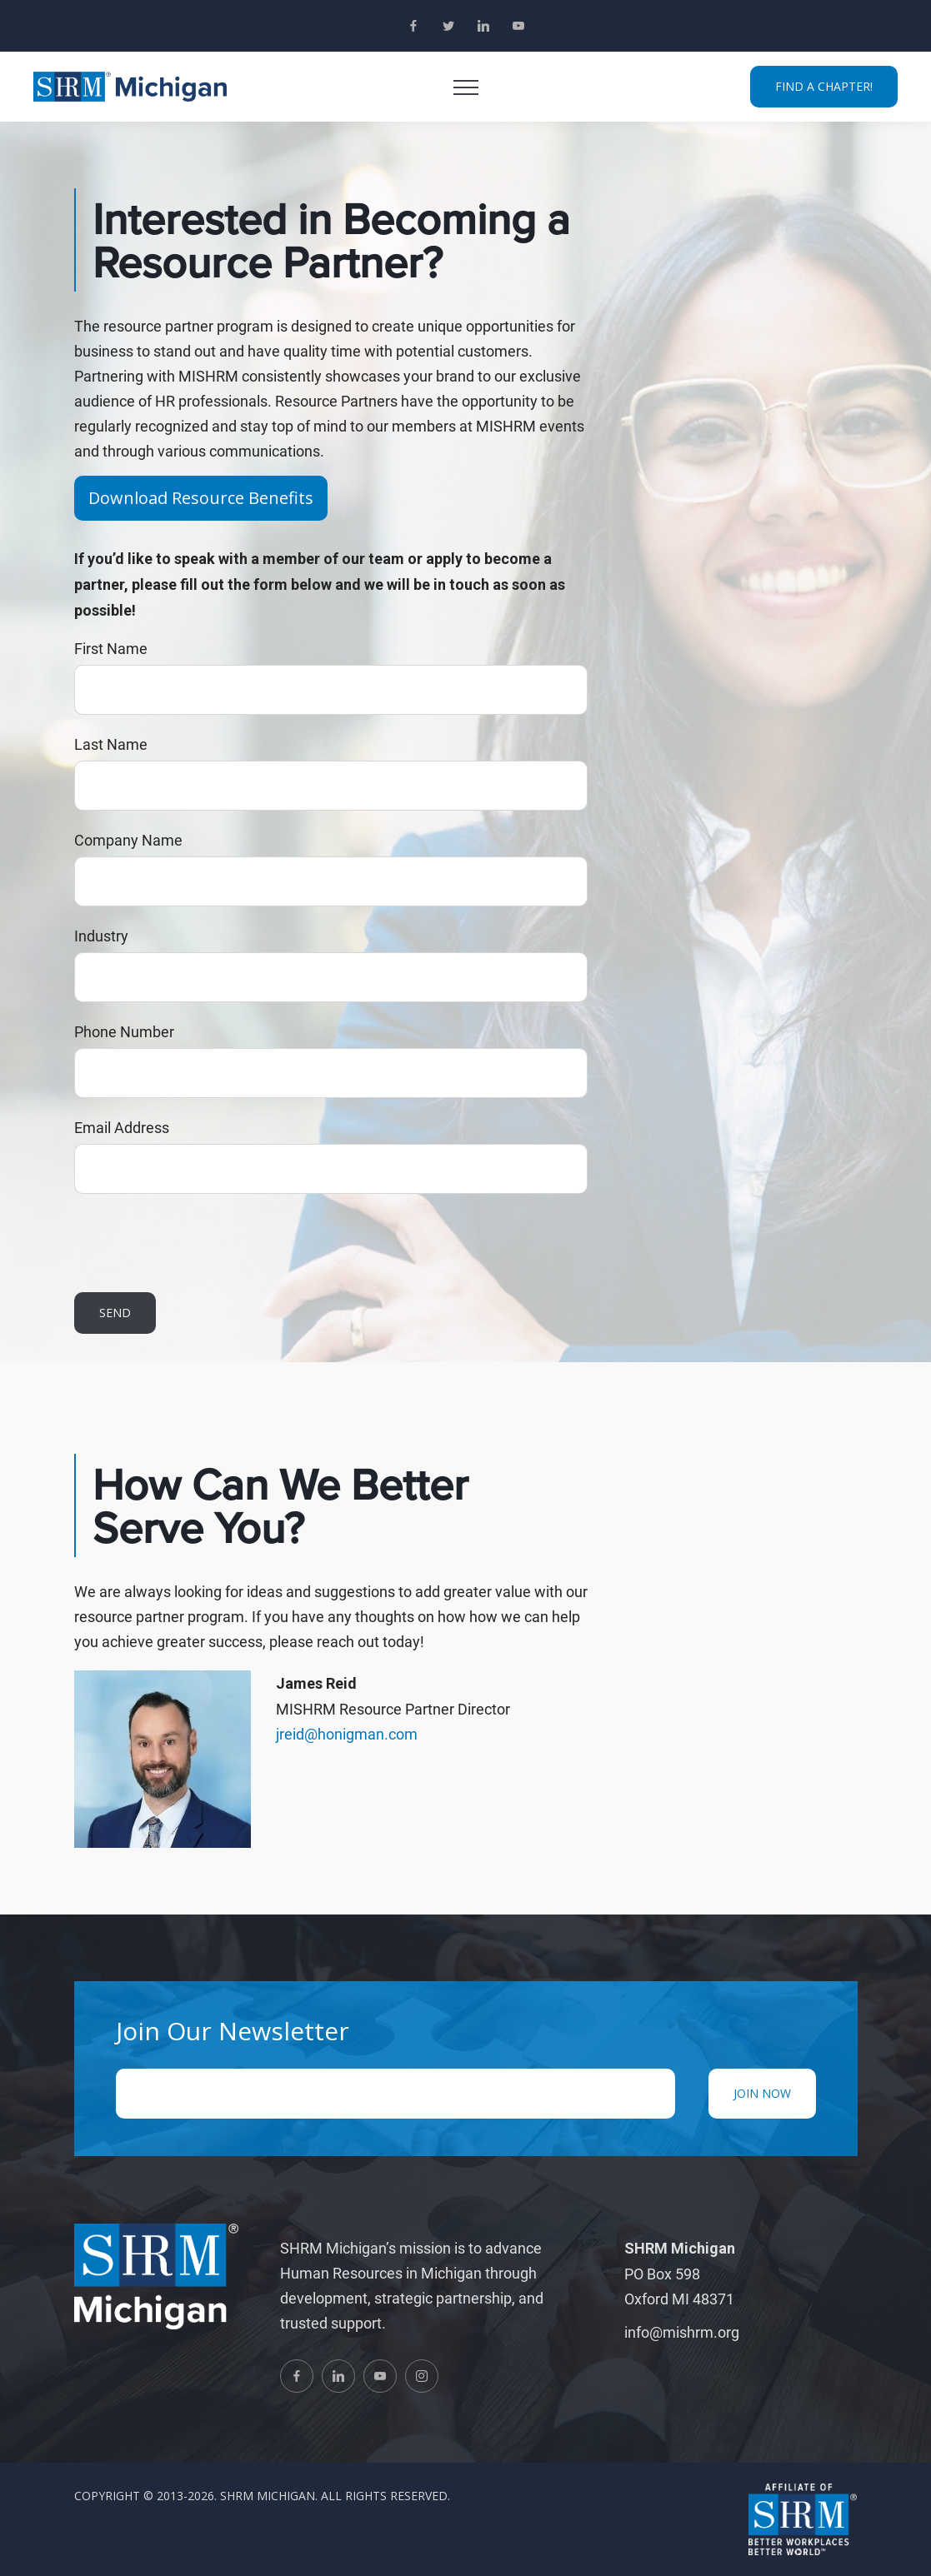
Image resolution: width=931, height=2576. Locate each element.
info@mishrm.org (681, 2332)
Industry (101, 936)
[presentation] (201, 1243)
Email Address (121, 1127)
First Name (111, 648)
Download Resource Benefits (200, 498)
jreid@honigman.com (347, 1734)
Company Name (128, 840)
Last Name (111, 744)
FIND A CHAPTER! (824, 86)
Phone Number (124, 1031)
